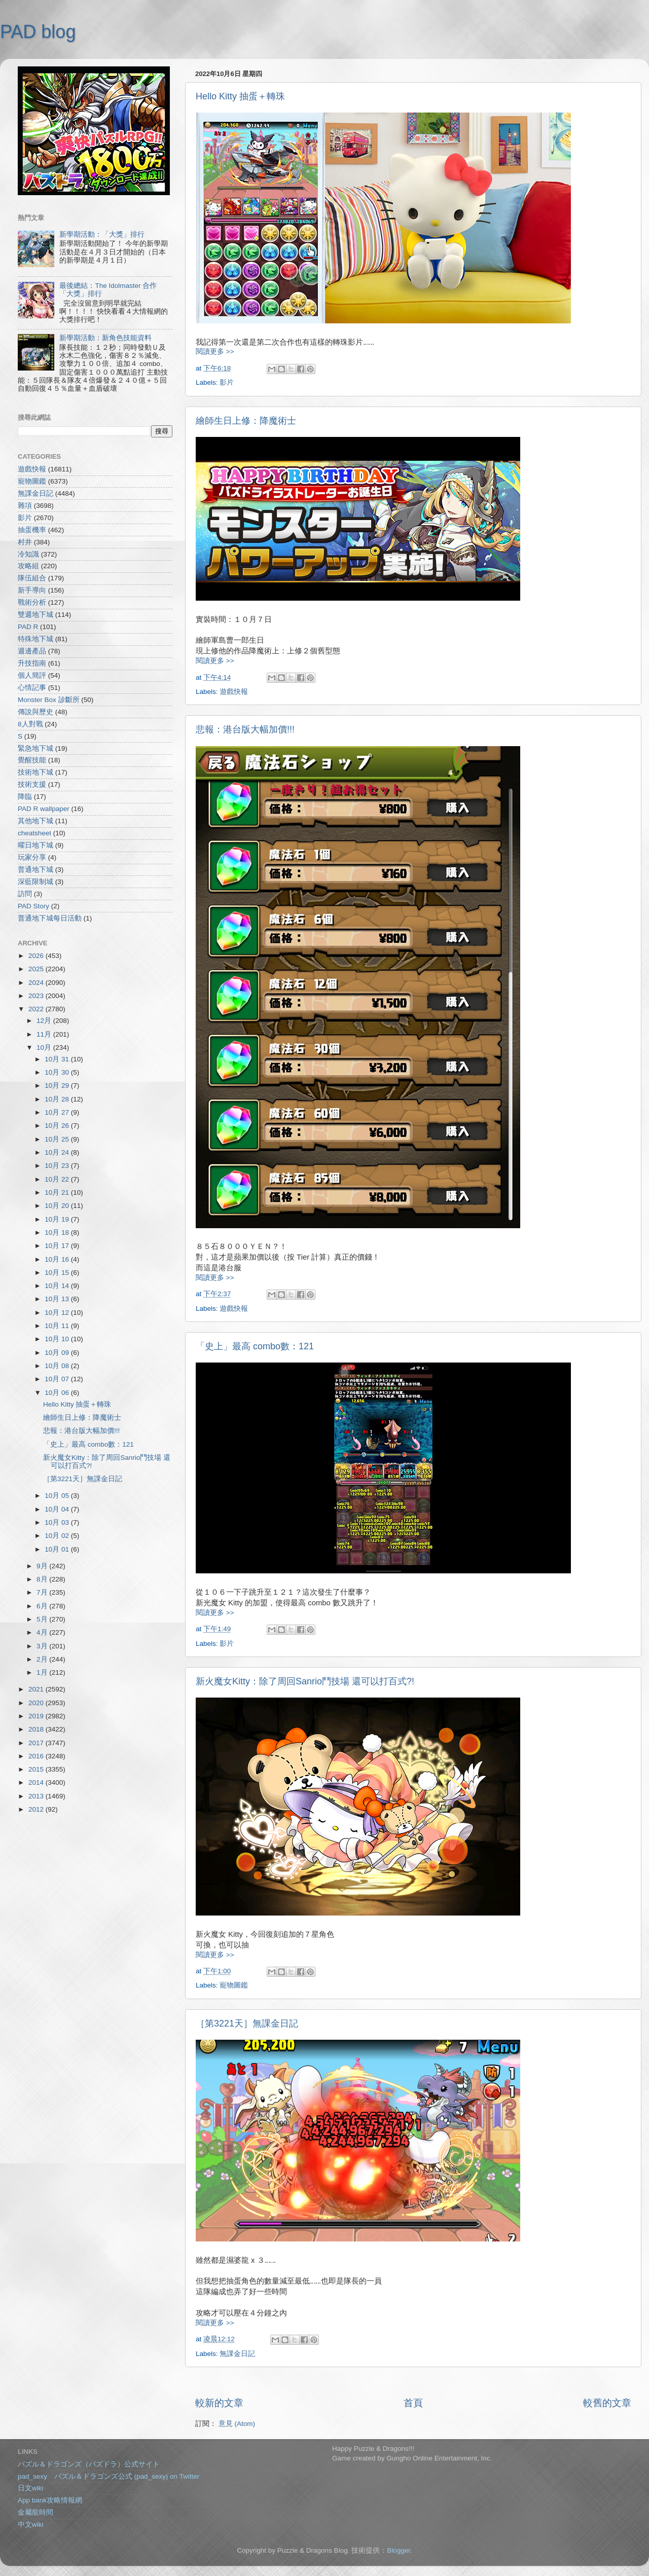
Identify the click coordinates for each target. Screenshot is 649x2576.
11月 (45, 1034)
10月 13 (58, 1299)
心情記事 (32, 687)
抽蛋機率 (32, 530)
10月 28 (58, 1099)
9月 (43, 1566)
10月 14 (58, 1286)
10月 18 (58, 1232)
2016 (37, 1756)
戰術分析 (32, 602)
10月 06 (58, 1392)
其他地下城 (35, 821)
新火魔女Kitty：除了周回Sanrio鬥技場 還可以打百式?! (305, 1681)
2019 (37, 1716)
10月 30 (58, 1072)
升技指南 (32, 663)
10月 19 (58, 1219)
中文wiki (31, 2524)
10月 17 (58, 1245)
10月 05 (58, 1495)
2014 (37, 1782)
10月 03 (58, 1522)
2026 (37, 956)
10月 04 (58, 1509)
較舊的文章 (607, 2403)
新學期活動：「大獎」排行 (102, 234)
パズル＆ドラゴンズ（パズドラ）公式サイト (89, 2464)
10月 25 (58, 1139)
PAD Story (33, 906)
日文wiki (31, 2488)
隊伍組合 (32, 578)
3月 (43, 1646)
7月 (43, 1592)
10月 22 (58, 1179)
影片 (227, 382)
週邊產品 (32, 651)
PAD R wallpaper (43, 809)
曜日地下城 (35, 845)
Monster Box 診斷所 (49, 700)
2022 (37, 1009)
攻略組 (28, 566)
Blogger (398, 2550)
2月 (43, 1659)
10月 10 (58, 1339)
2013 (37, 1796)
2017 (37, 1743)
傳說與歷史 (35, 712)
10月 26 (58, 1125)
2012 (37, 1809)
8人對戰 (30, 724)
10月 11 (58, 1326)
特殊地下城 (35, 639)
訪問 (25, 894)
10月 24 (58, 1152)
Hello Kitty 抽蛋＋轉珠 (240, 96)
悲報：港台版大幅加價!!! (245, 729)
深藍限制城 (35, 882)
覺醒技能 (32, 760)
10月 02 (58, 1535)
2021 (37, 1689)
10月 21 (58, 1192)
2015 (37, 1769)
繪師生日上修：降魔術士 (246, 421)
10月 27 (58, 1112)
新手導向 (32, 590)
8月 (43, 1579)
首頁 (413, 2403)
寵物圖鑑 (234, 1985)
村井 (25, 542)
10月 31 (58, 1059)
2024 (37, 982)
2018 (37, 1729)
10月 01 (58, 1549)
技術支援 (32, 784)
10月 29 (58, 1085)
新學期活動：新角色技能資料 (105, 338)
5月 (43, 1619)
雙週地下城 (35, 614)
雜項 (25, 505)
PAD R (28, 627)
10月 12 (58, 1312)
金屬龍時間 (35, 2512)
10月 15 (58, 1272)
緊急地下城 (35, 748)
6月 (43, 1606)
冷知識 (28, 554)
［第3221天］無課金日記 (247, 2023)
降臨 (25, 796)
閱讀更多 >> (215, 351)
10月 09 (58, 1352)
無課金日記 (237, 2354)
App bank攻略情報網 (50, 2500)
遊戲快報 (234, 691)
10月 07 (58, 1379)
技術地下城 (35, 772)
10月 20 (58, 1205)
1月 (43, 1672)
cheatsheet (34, 833)
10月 (45, 1047)
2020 (37, 1703)
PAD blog (38, 31)
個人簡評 (32, 675)
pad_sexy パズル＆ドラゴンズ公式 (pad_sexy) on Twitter (108, 2476)
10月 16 (58, 1259)
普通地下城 (35, 869)
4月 (43, 1632)
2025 (37, 969)
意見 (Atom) (237, 2423)
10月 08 (58, 1366)
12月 (45, 1020)
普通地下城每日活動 (50, 918)
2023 (37, 996)
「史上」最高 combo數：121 (255, 1346)
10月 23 (58, 1165)
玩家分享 (32, 857)
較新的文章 (219, 2403)
